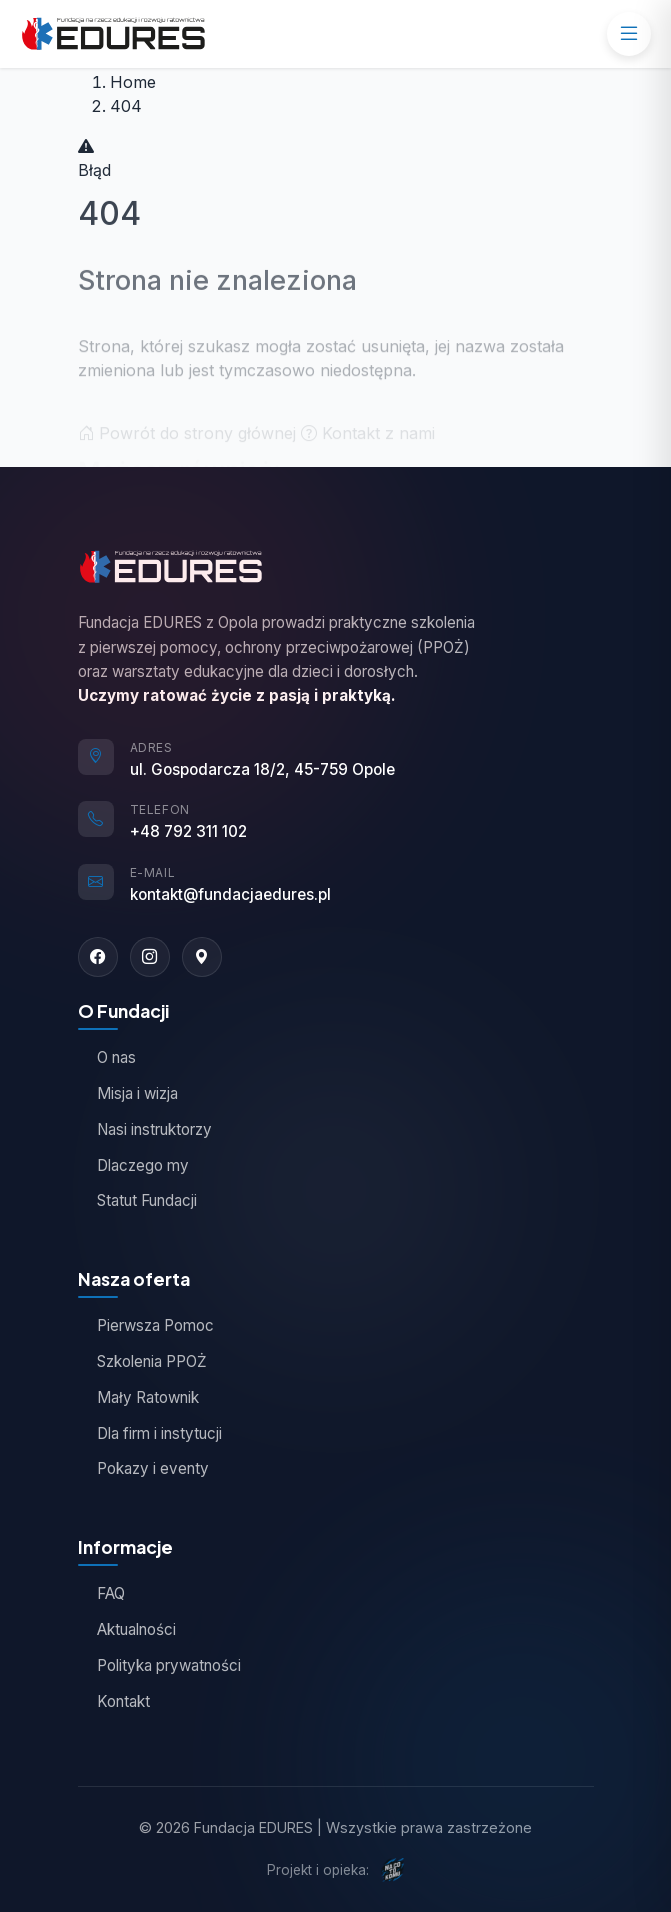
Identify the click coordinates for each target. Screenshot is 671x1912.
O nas (107, 1057)
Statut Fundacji (137, 1200)
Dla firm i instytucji (150, 1433)
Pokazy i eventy (143, 1468)
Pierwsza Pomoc (146, 1325)
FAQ (101, 1593)
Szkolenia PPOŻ (142, 1361)
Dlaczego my (133, 1165)
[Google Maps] (202, 957)
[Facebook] (98, 957)
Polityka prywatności (159, 1665)
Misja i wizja (128, 1093)
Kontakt (114, 1701)
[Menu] (629, 34)
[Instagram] (150, 957)
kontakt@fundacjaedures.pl (230, 894)
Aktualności (127, 1629)
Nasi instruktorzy (145, 1129)
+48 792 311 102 (188, 831)
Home (133, 82)
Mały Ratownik (138, 1397)
